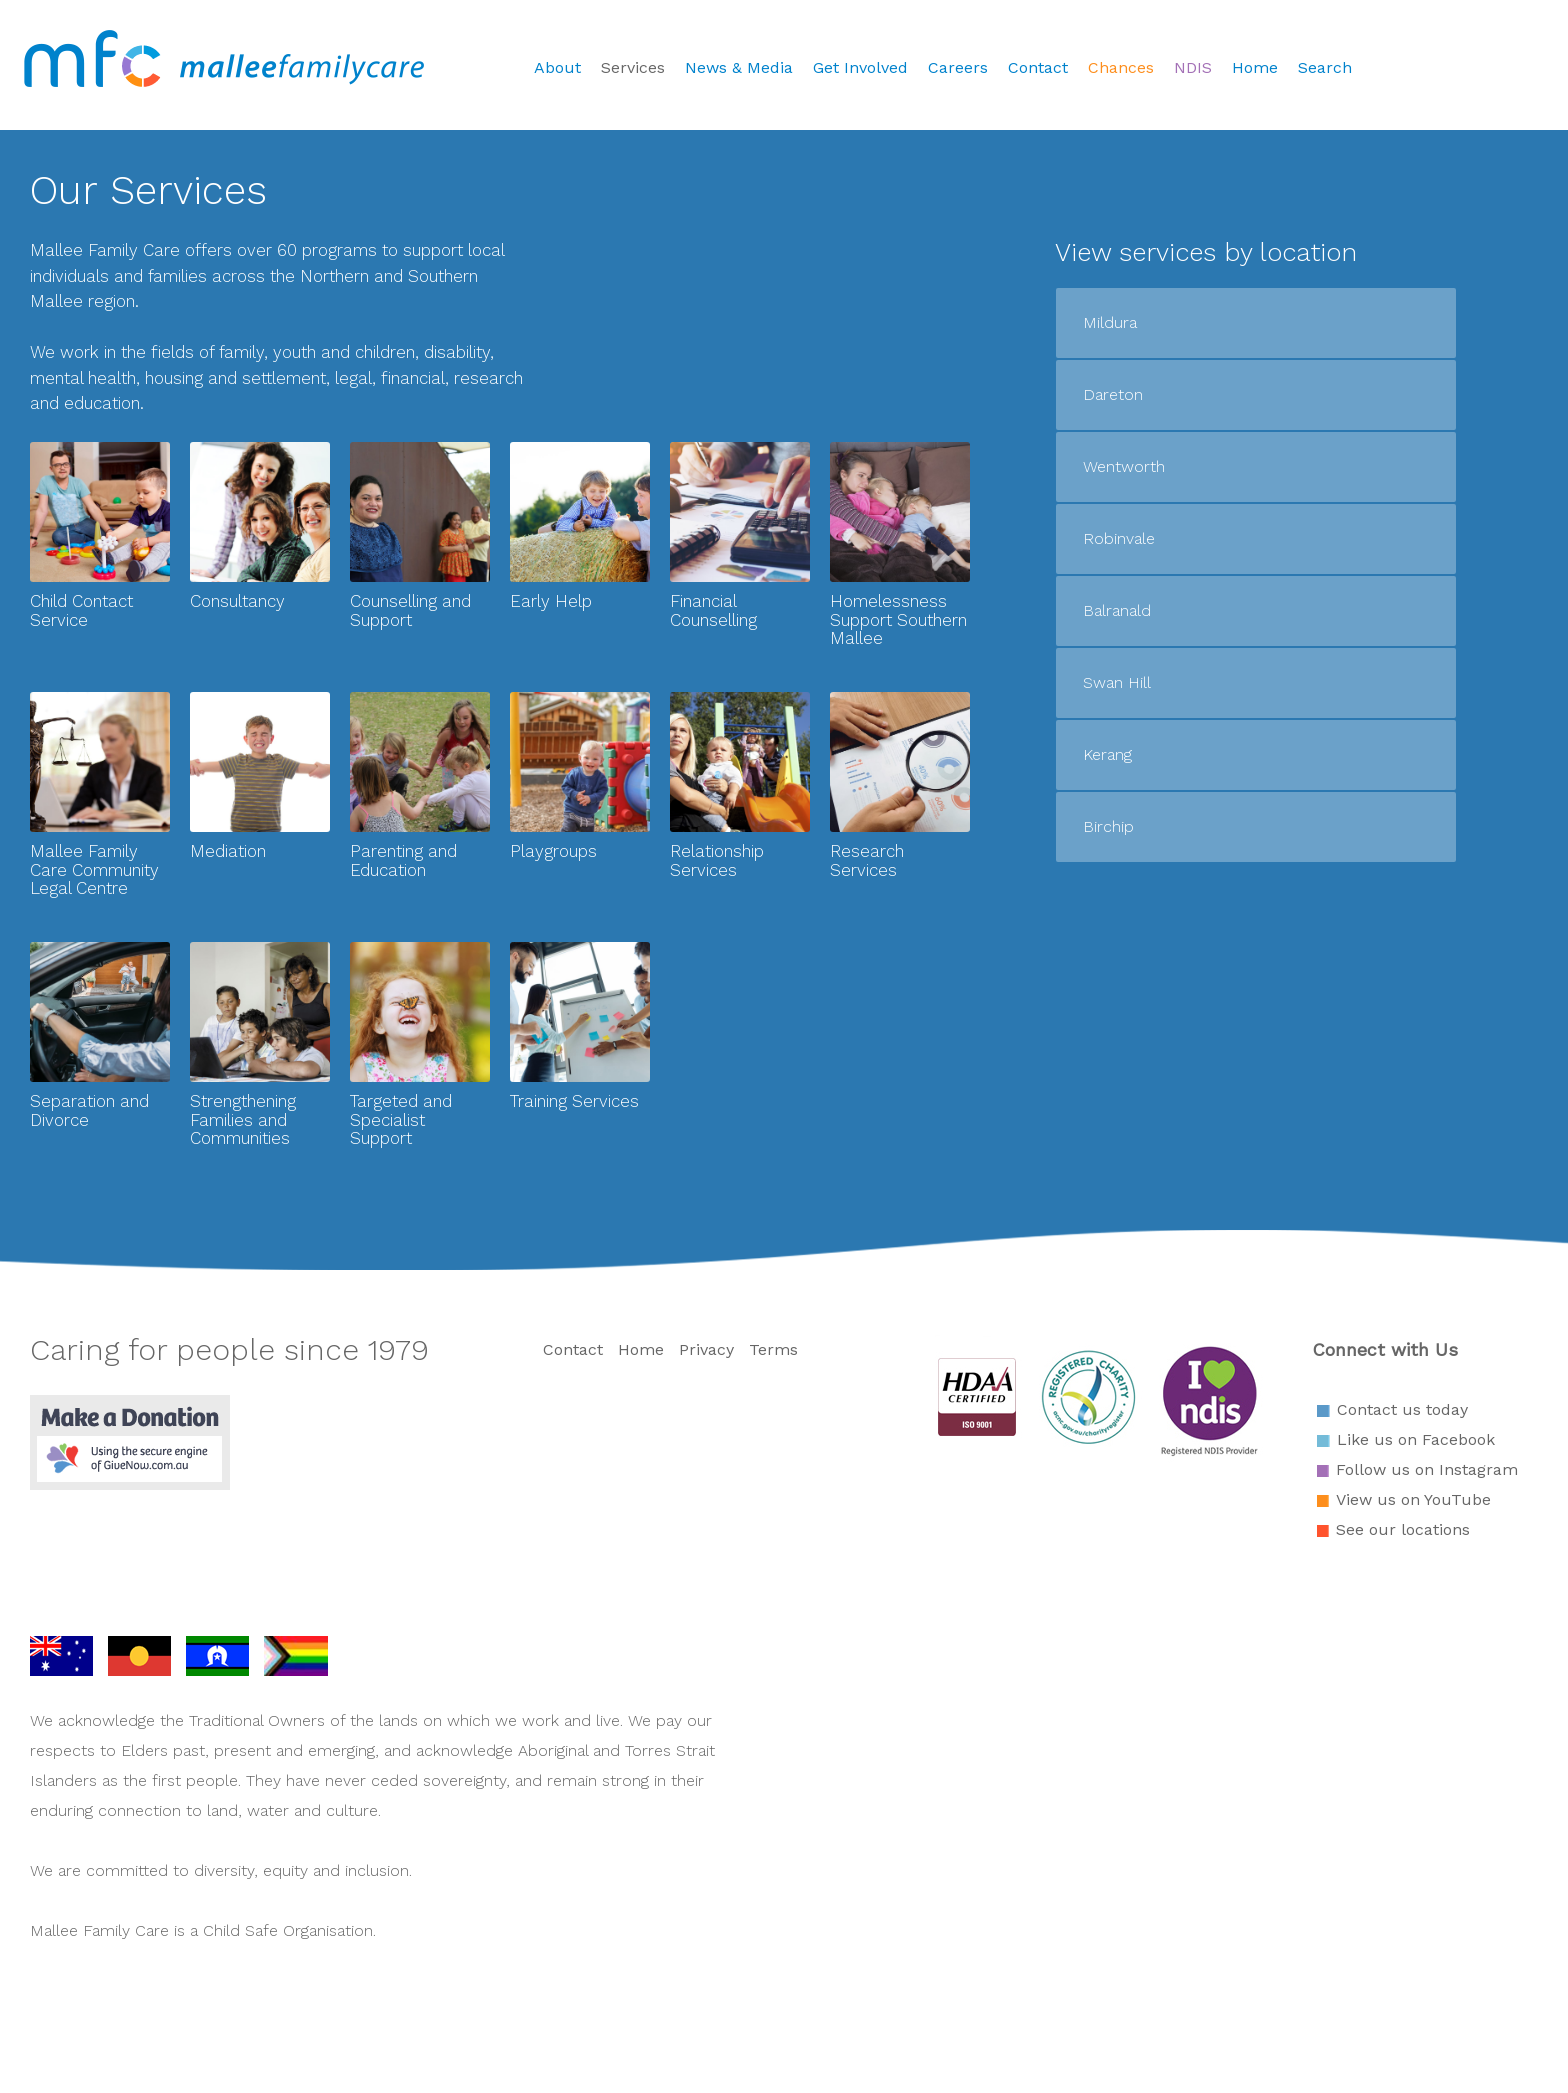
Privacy (706, 1349)
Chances (1121, 67)
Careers (958, 67)
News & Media (739, 67)
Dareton (1113, 394)
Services (633, 67)
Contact (1038, 67)
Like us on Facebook (1416, 1439)
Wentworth (1124, 466)
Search (1325, 67)
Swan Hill (1117, 682)
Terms (773, 1349)
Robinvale (1119, 538)
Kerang (1107, 754)
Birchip (1108, 826)
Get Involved (860, 67)
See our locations (1403, 1529)
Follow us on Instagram (1427, 1469)
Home (1255, 67)
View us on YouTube (1413, 1499)
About (557, 67)
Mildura (1110, 322)
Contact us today (1402, 1409)
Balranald (1117, 610)
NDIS (1193, 67)
